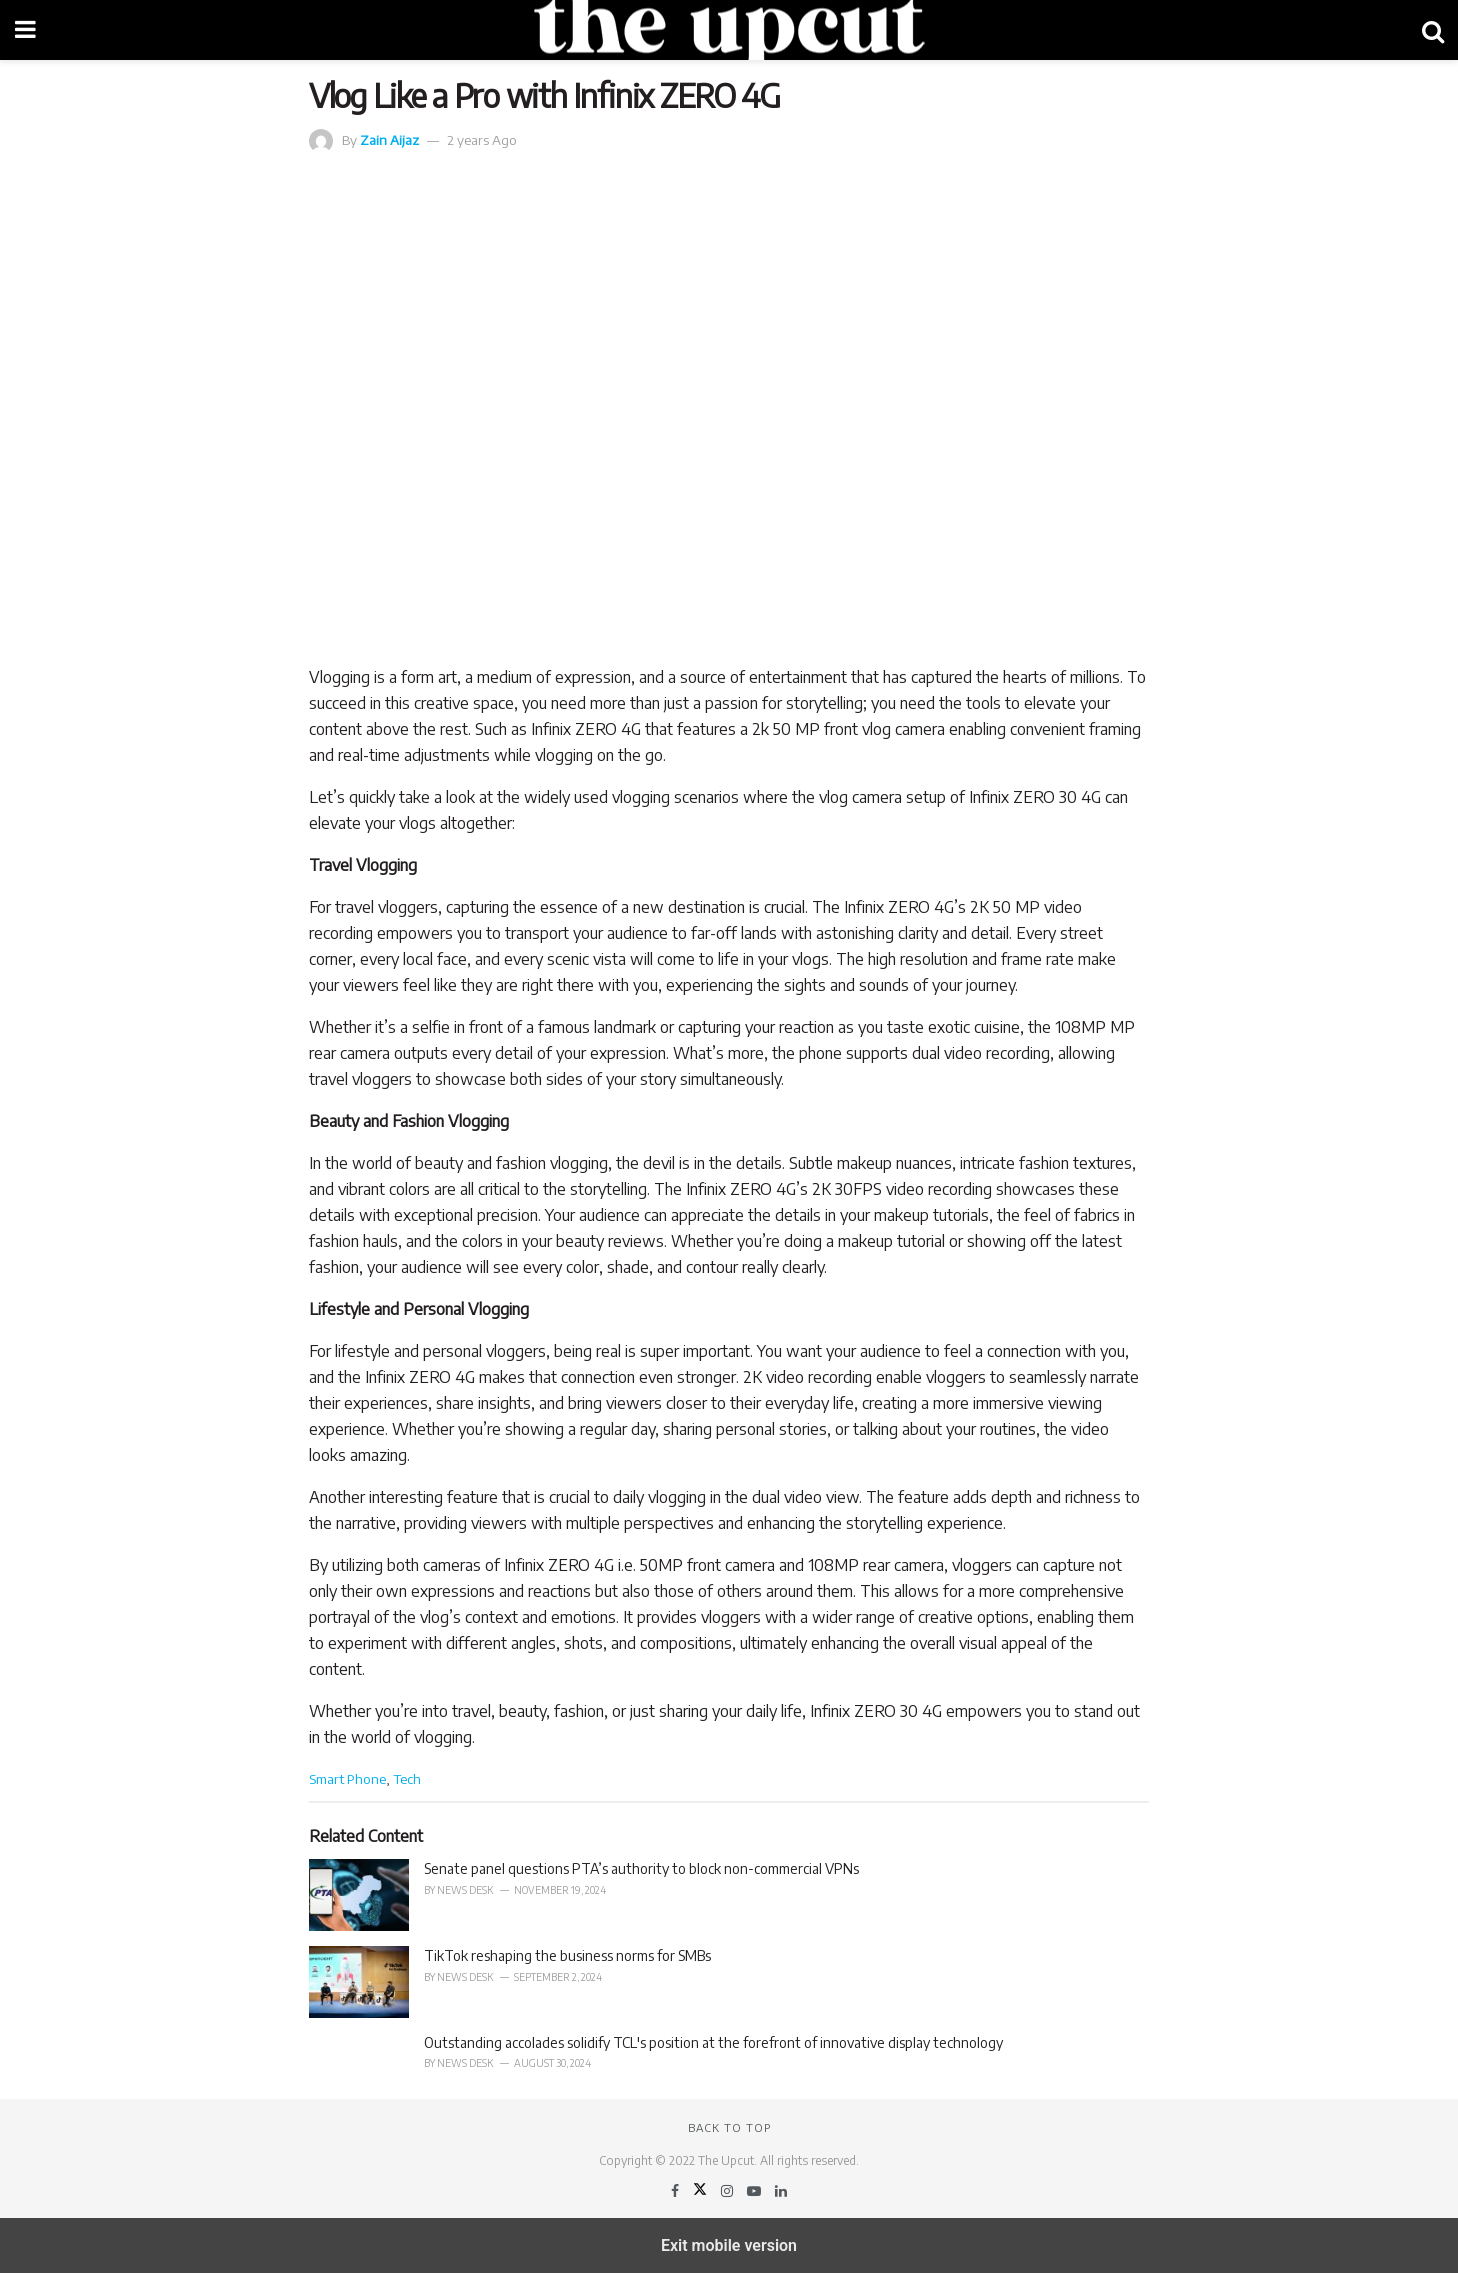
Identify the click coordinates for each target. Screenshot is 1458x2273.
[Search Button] (1433, 30)
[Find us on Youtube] (755, 2190)
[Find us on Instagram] (728, 2190)
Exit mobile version (729, 2245)
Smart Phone (347, 1778)
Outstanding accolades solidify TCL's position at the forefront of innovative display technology (713, 2042)
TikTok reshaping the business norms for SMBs (567, 1955)
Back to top (729, 2127)
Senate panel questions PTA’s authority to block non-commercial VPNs (641, 1868)
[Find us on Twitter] (701, 2190)
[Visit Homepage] (729, 30)
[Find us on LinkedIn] (781, 2190)
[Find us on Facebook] (676, 2190)
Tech (407, 1778)
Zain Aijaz (389, 139)
